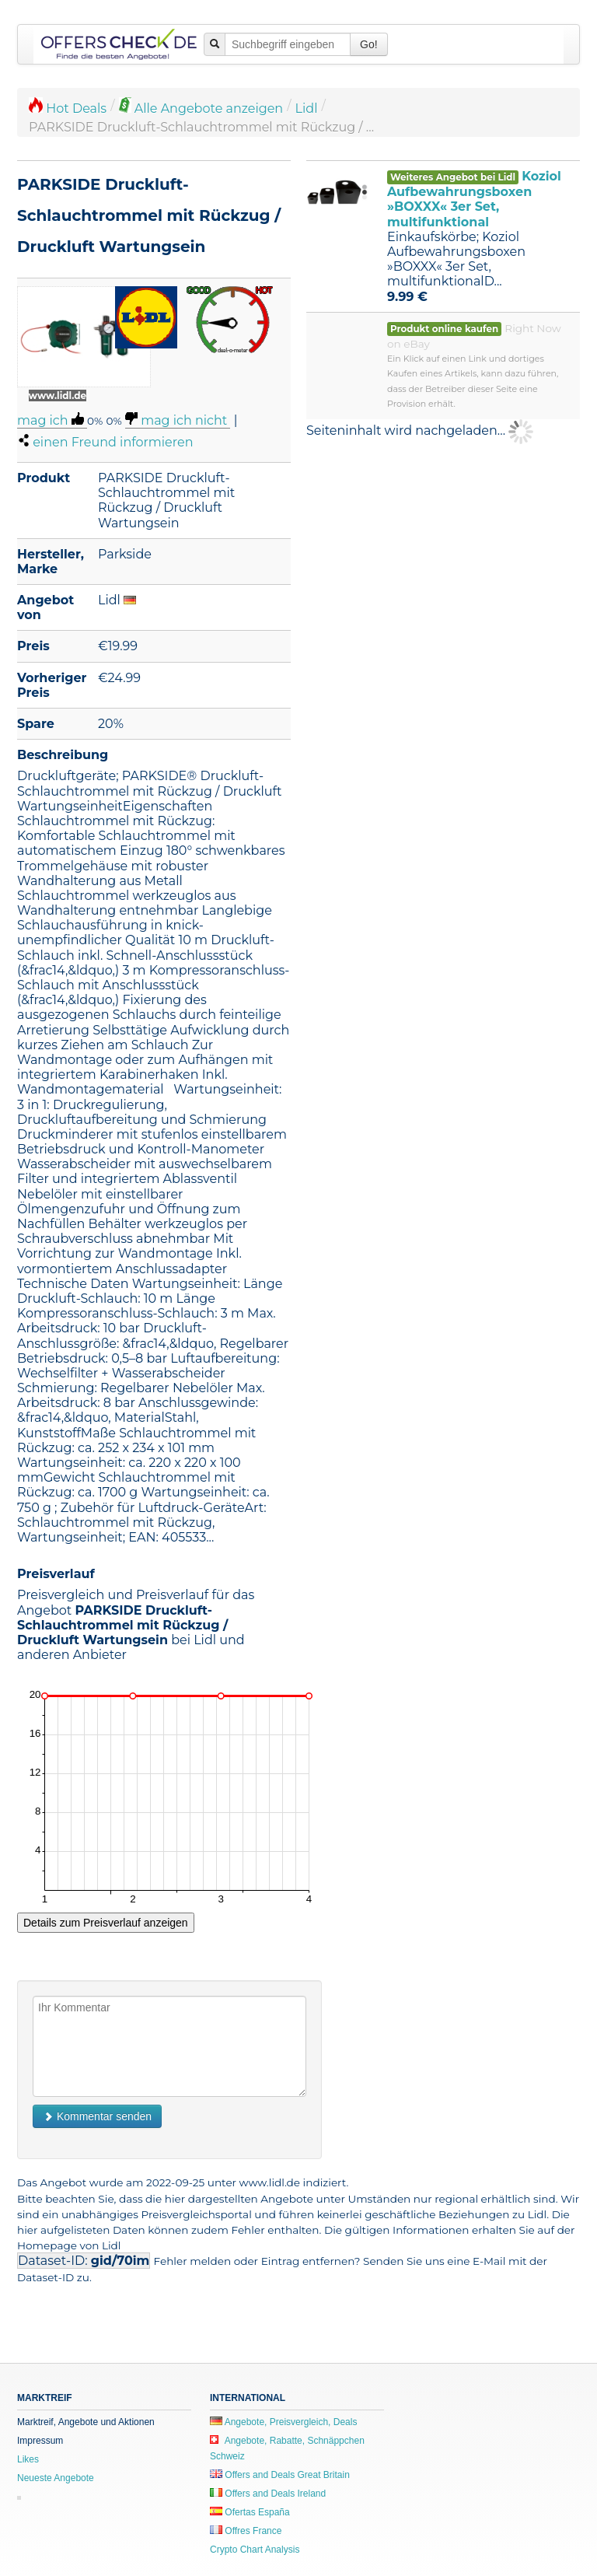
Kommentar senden (97, 2116)
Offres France (245, 2530)
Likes (28, 2459)
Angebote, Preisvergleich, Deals (283, 2422)
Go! (369, 44)
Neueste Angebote (55, 2478)
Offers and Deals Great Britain (280, 2474)
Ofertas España (250, 2512)
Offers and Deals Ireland (268, 2493)
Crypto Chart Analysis (254, 2549)
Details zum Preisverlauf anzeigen (105, 1922)
